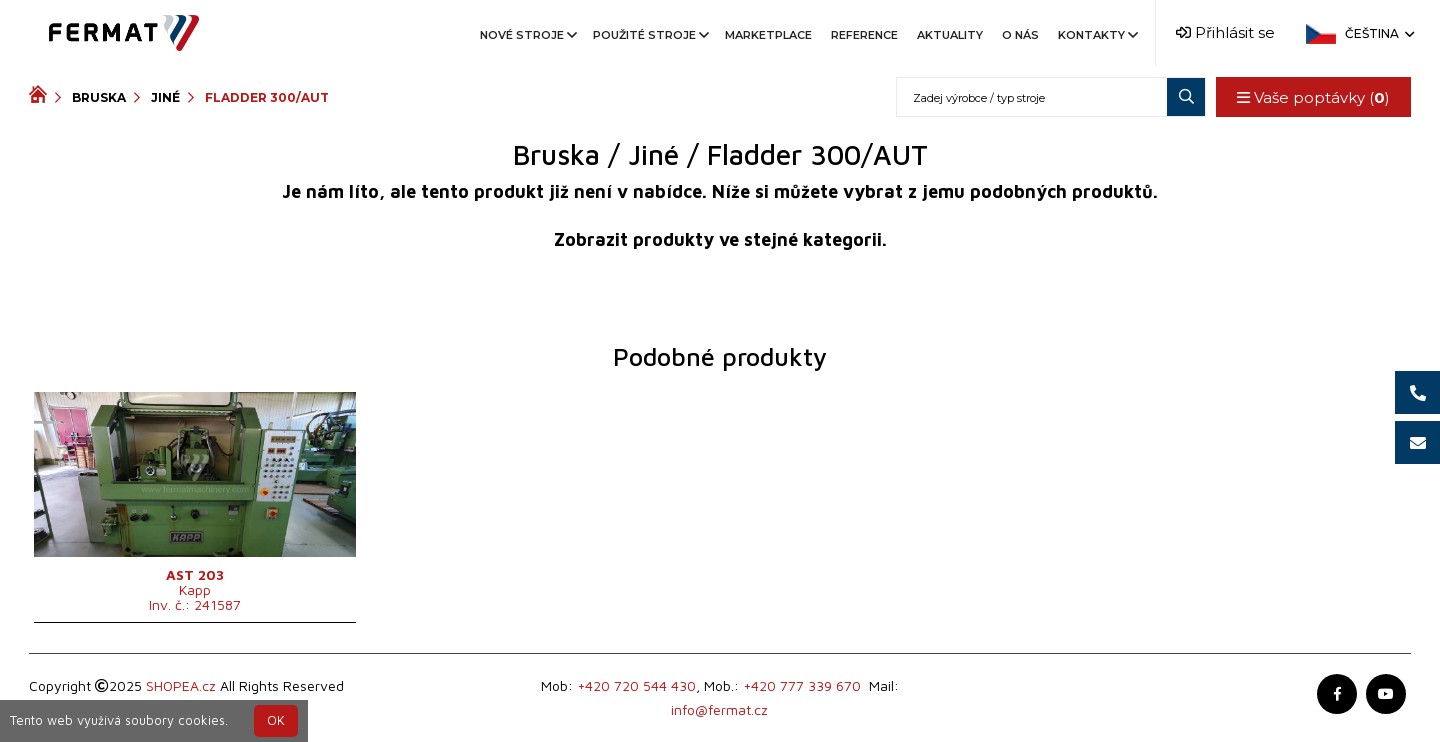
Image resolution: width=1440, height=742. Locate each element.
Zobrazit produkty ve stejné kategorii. (720, 239)
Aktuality (950, 35)
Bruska (99, 97)
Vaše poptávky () (1313, 97)
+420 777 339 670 (802, 685)
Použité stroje (649, 35)
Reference (864, 35)
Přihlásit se (1225, 32)
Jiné (165, 97)
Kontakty (1096, 35)
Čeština (1378, 33)
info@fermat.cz (719, 709)
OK (276, 720)
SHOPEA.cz (181, 685)
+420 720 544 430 (636, 685)
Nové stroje (527, 35)
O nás (1020, 35)
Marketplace (768, 35)
